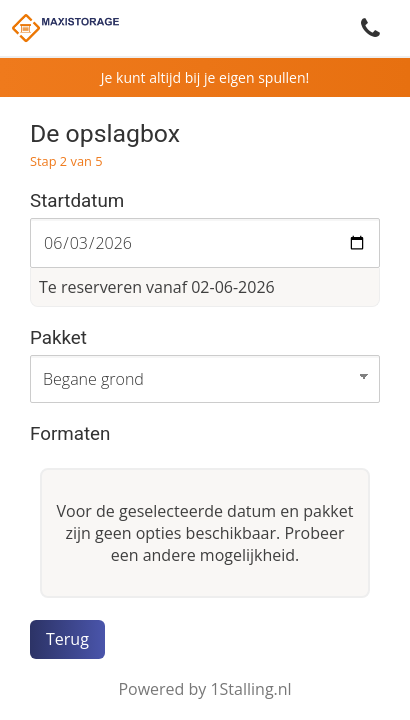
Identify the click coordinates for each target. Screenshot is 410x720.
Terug (67, 639)
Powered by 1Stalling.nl (204, 689)
